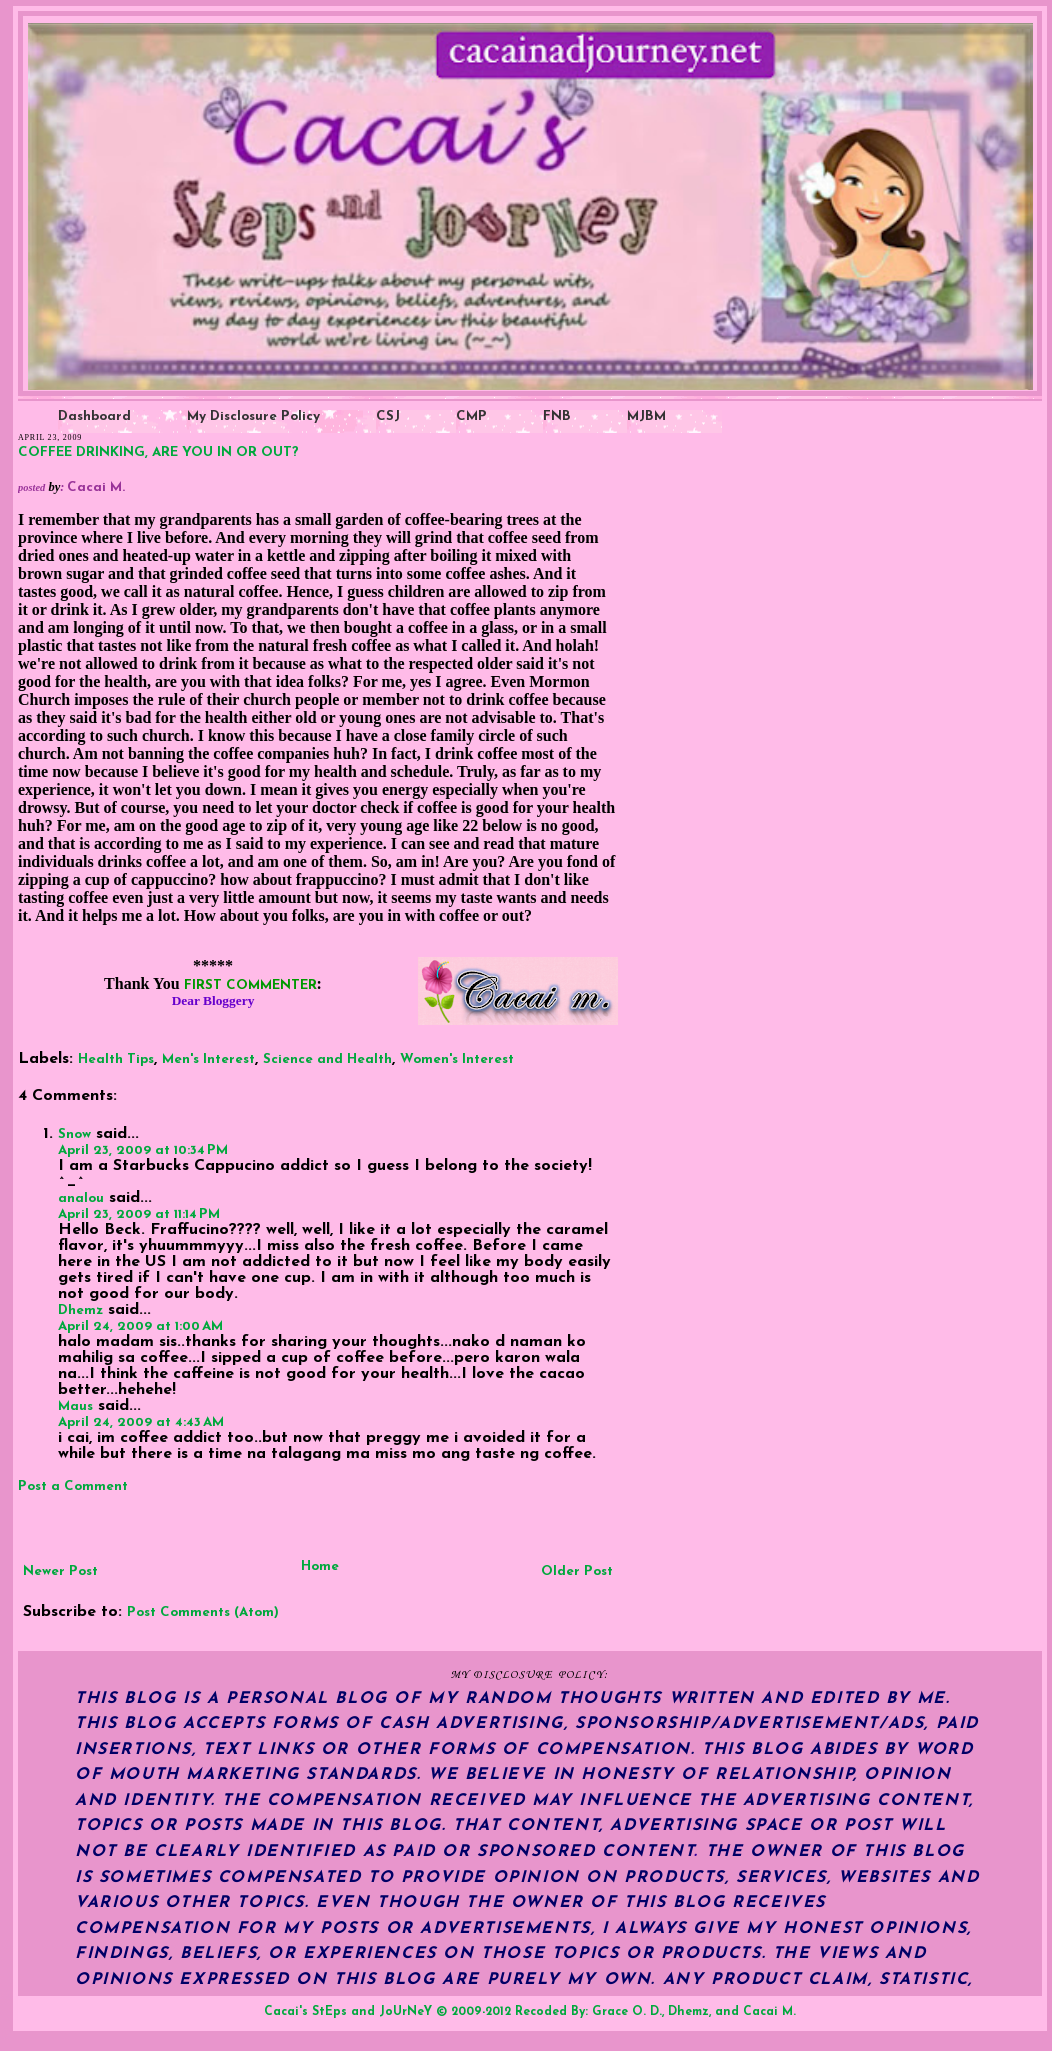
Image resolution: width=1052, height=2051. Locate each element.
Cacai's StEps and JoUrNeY (348, 2012)
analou (81, 1198)
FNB (557, 416)
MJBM (646, 416)
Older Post (577, 1571)
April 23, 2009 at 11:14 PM (139, 1214)
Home (320, 1566)
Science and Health (327, 1059)
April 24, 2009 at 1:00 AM (140, 1326)
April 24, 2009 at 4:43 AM (141, 1422)
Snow (74, 1134)
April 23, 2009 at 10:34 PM (143, 1150)
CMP (471, 416)
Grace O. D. (627, 2012)
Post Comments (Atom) (203, 1612)
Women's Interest (457, 1059)
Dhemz (80, 1310)
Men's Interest (208, 1059)
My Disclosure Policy (253, 416)
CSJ (388, 416)
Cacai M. (769, 2012)
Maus (75, 1406)
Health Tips (116, 1059)
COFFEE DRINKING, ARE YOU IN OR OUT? (158, 452)
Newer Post (60, 1571)
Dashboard (94, 416)
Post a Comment (73, 1486)
